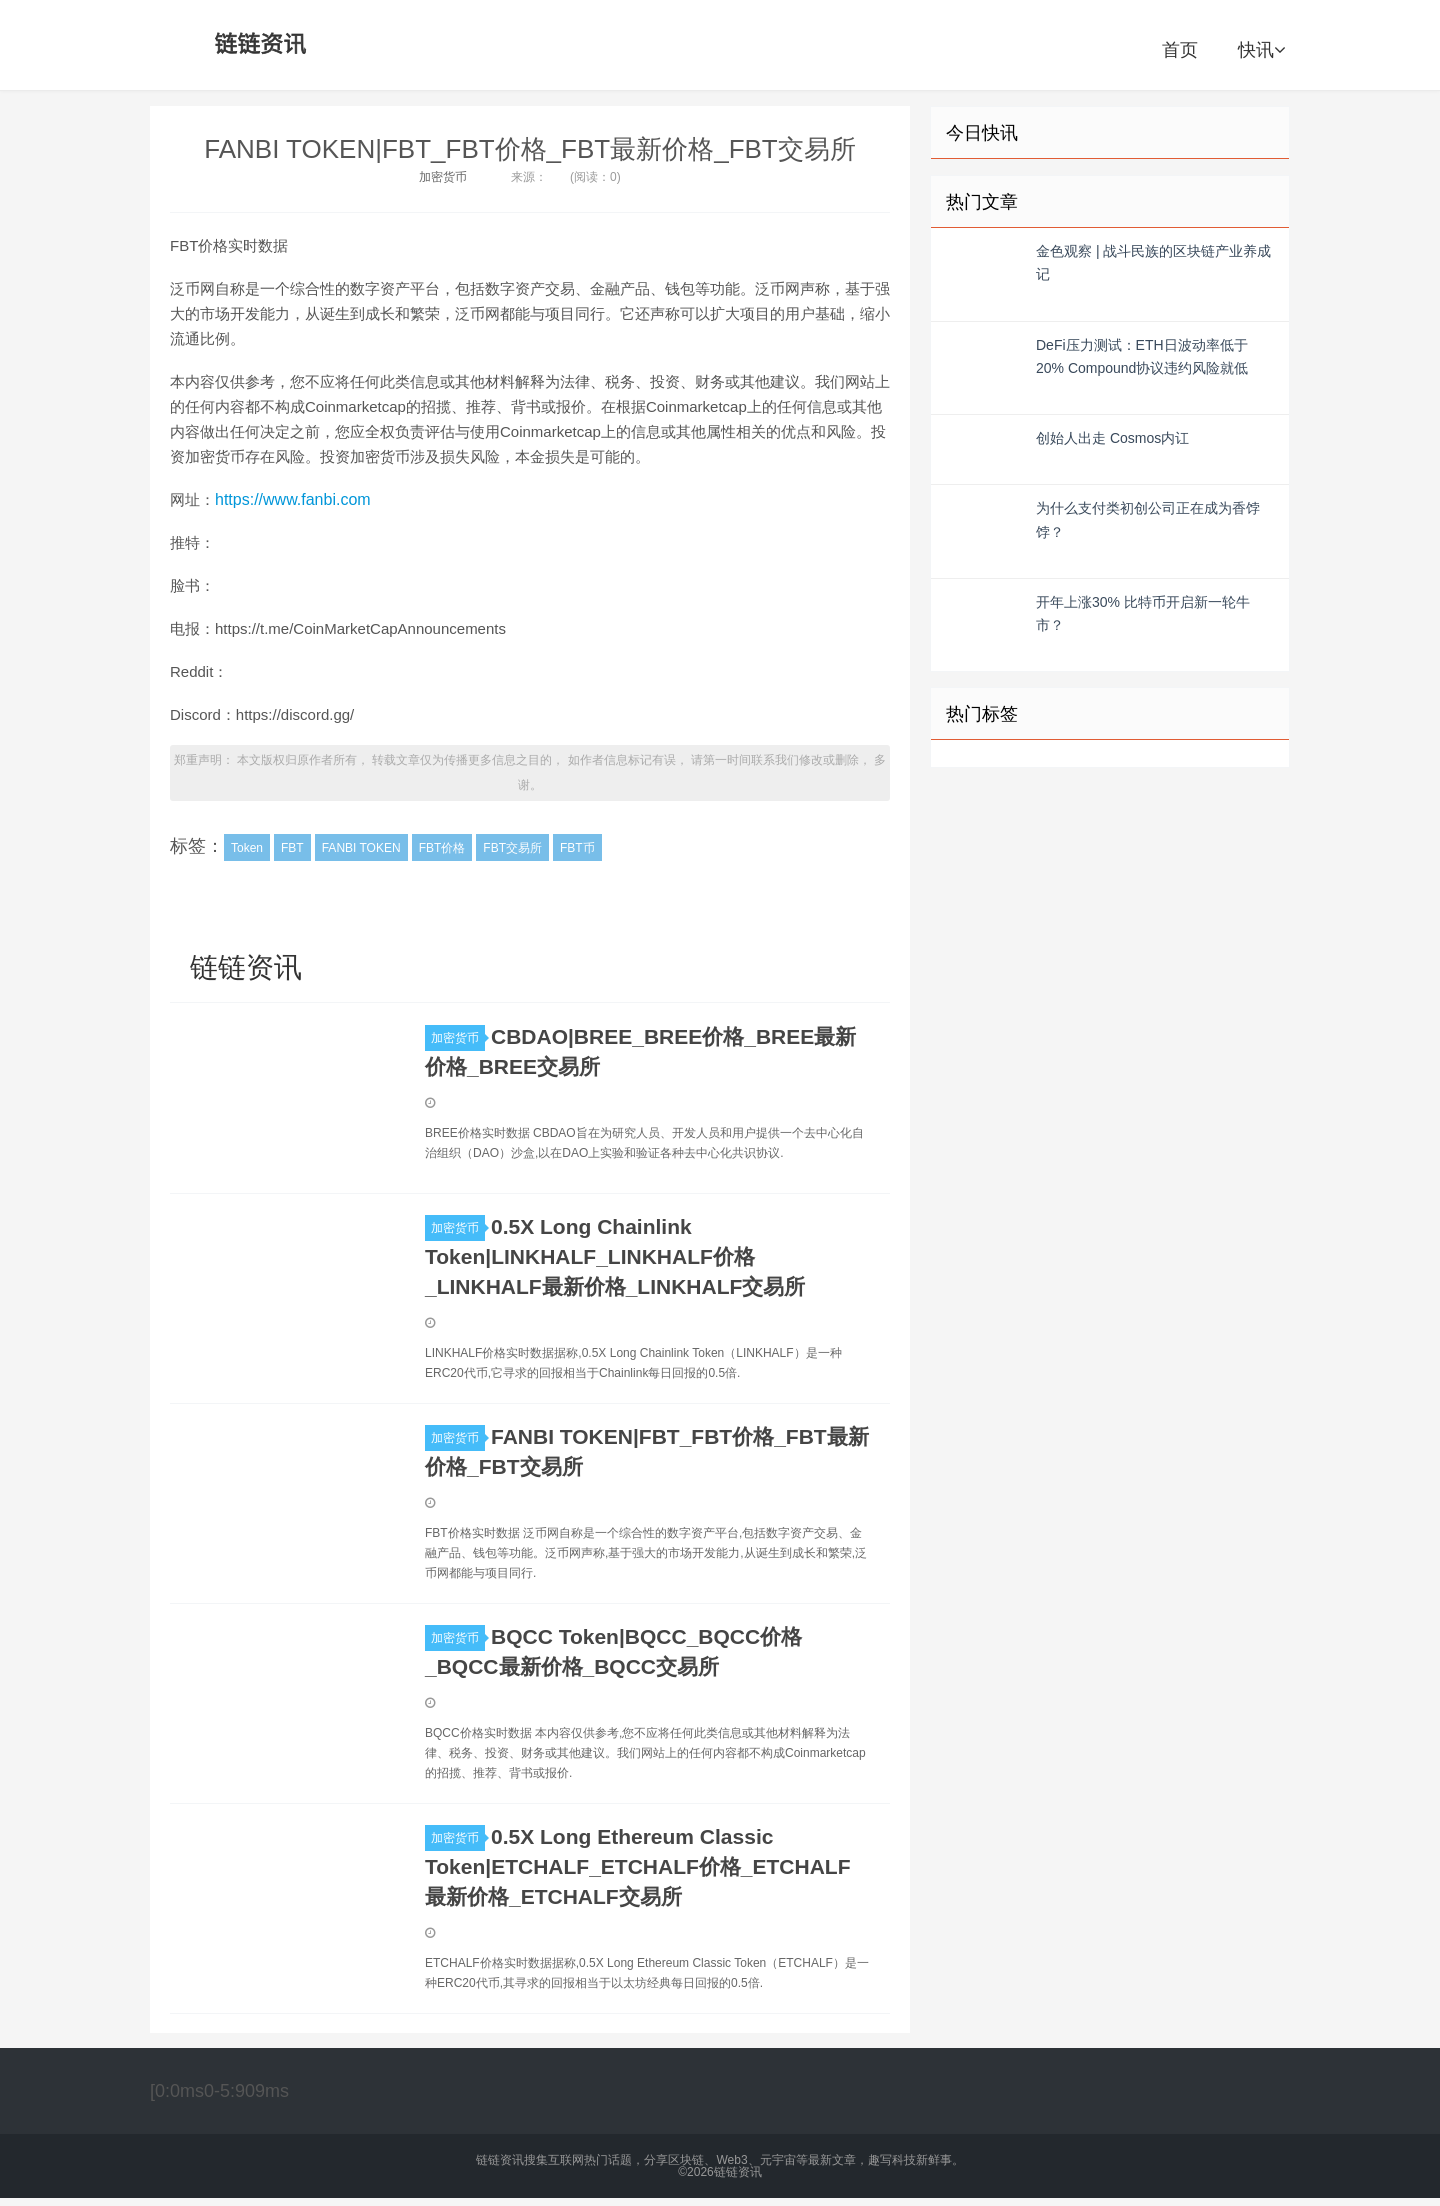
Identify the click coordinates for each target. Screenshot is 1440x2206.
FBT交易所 (512, 848)
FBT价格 (442, 848)
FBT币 (577, 848)
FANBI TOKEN (361, 848)
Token (247, 848)
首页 (1180, 50)
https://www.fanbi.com (293, 499)
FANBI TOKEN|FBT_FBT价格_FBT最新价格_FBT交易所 (530, 149)
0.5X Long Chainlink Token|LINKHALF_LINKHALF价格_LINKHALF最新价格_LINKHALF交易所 (615, 1256)
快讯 (1261, 50)
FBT (292, 848)
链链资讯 (257, 45)
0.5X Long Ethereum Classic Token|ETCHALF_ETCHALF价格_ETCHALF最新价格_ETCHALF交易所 (637, 1866)
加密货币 (443, 177)
